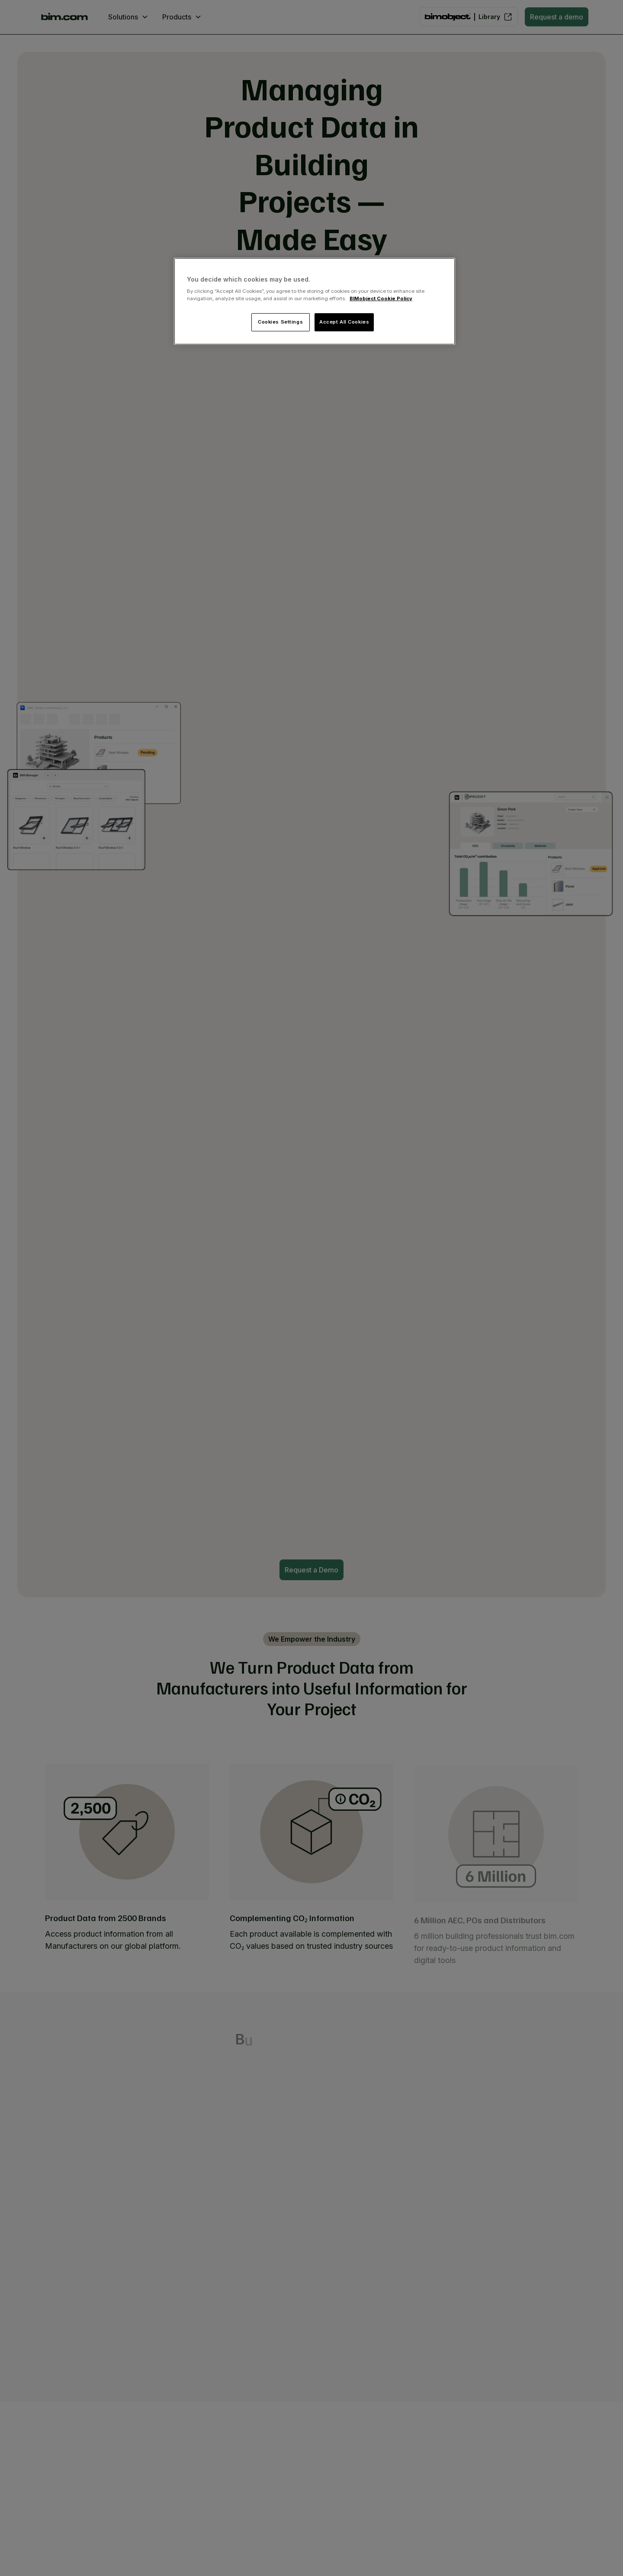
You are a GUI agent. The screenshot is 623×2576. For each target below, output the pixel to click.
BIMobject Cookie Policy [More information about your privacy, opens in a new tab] (381, 298)
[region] (314, 301)
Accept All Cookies (344, 322)
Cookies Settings (280, 322)
